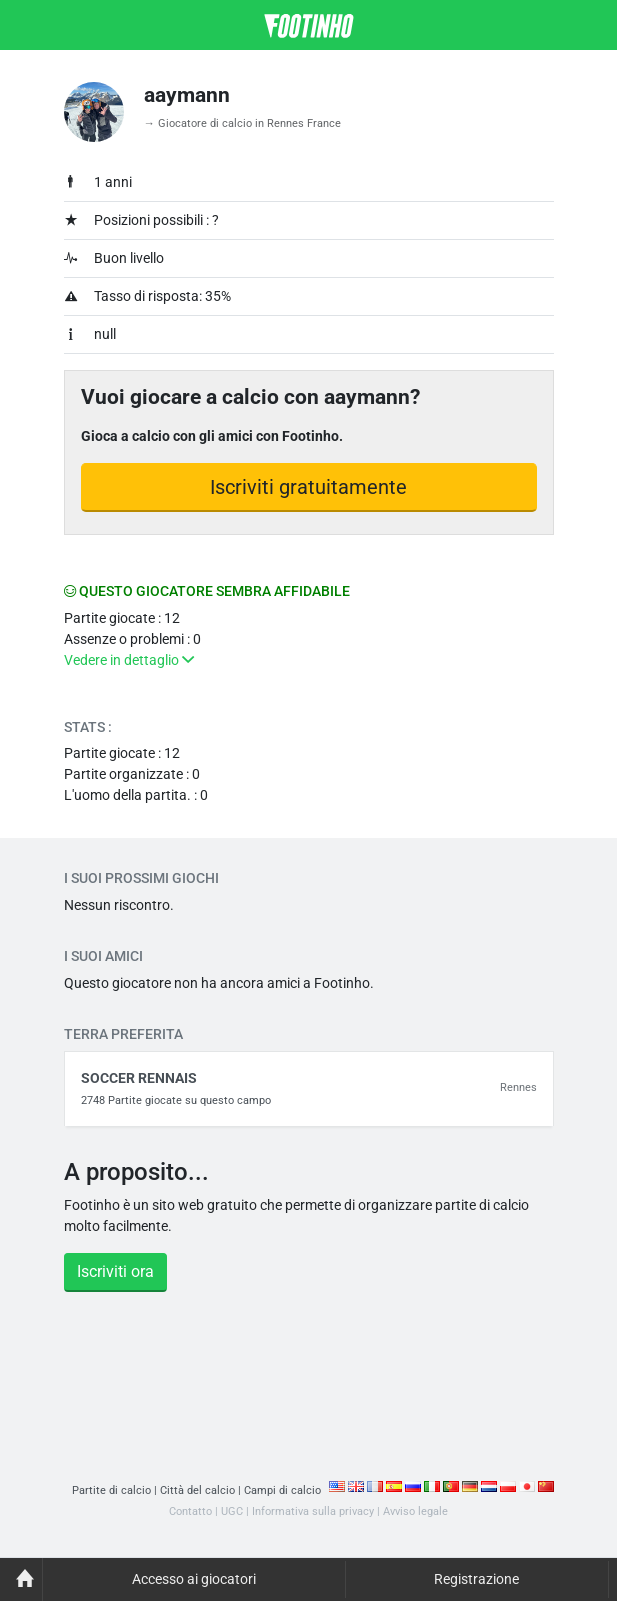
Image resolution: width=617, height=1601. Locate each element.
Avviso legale (415, 1511)
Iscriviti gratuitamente (308, 487)
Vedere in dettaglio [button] (129, 660)
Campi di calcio (282, 1490)
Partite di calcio (111, 1490)
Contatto (190, 1511)
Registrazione (476, 1579)
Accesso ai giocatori (194, 1579)
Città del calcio (197, 1490)
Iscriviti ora (115, 1271)
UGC (232, 1511)
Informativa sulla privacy (313, 1511)
